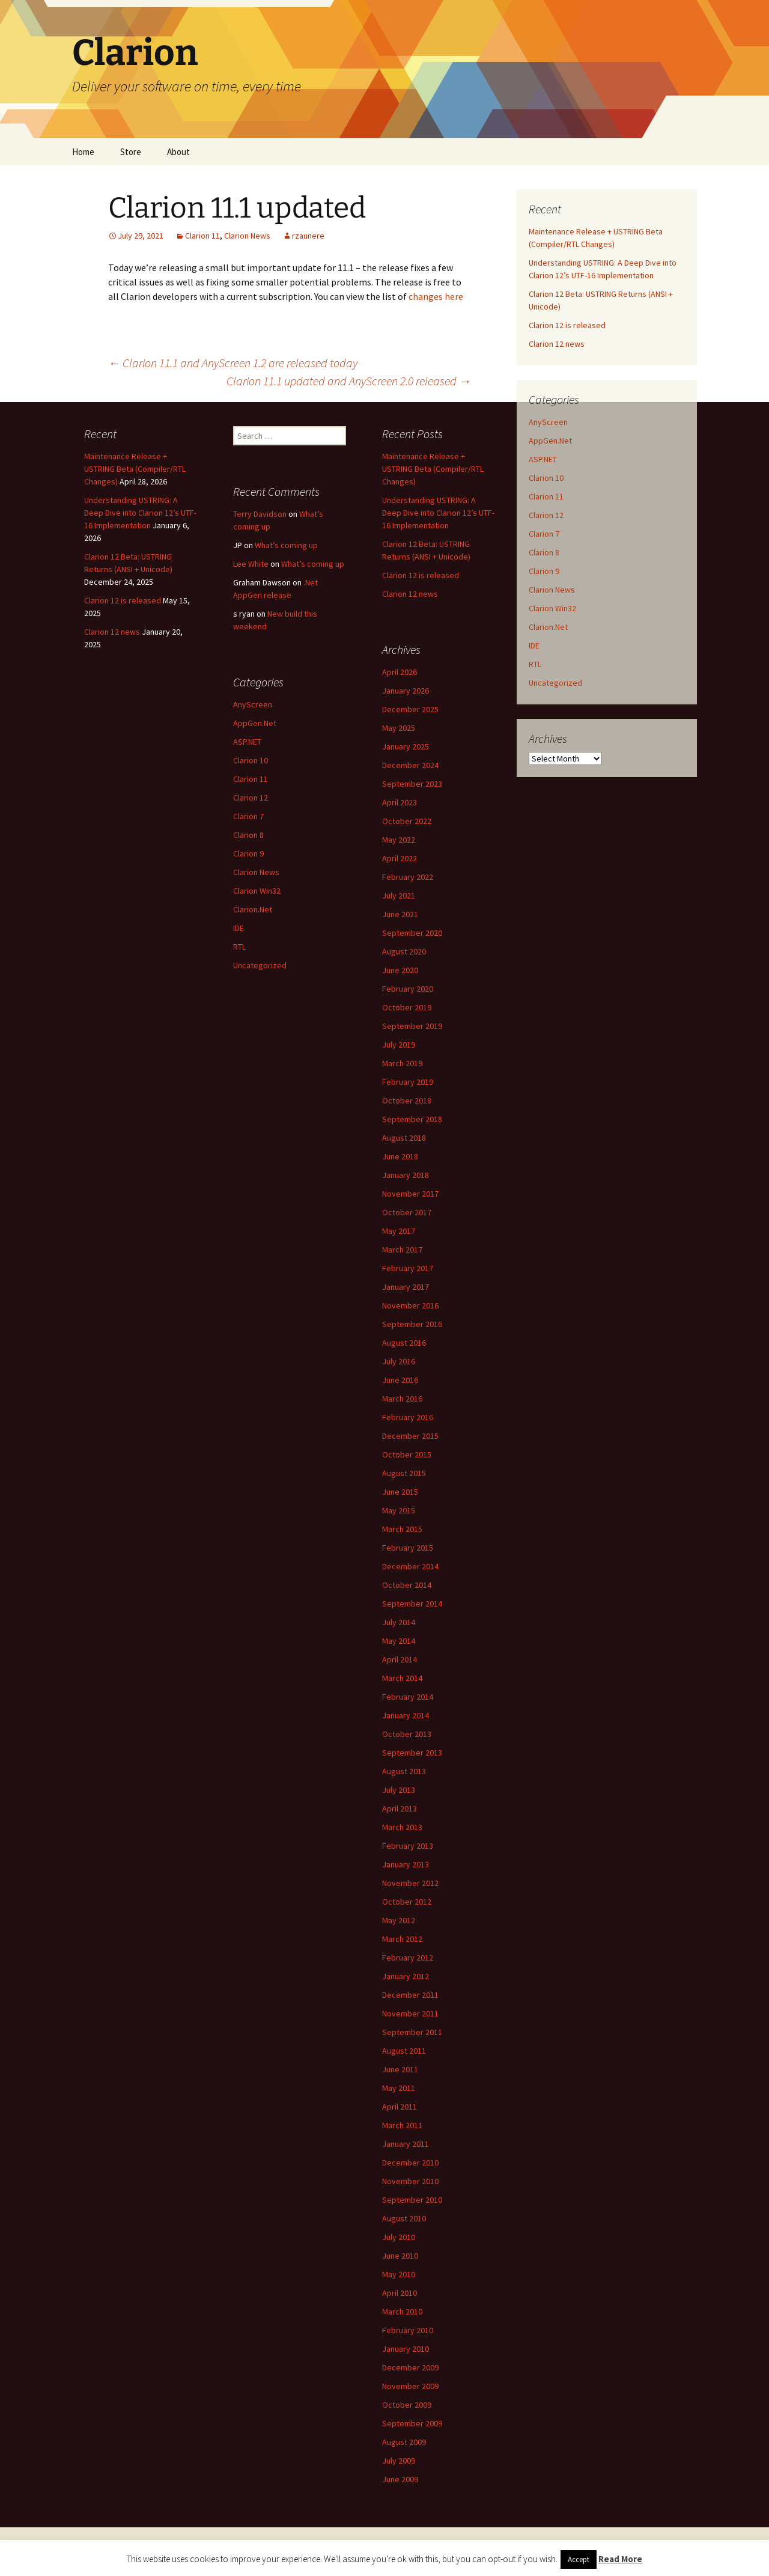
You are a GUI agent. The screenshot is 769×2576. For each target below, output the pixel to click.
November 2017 (410, 1193)
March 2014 (402, 1678)
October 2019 (406, 1007)
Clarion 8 (544, 552)
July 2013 (398, 1789)
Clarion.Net (548, 626)
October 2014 (406, 1584)
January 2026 (405, 690)
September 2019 (412, 1026)
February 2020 (407, 988)
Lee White (251, 563)
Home (83, 151)
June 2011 (400, 2069)
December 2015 (410, 1435)
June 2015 (400, 1491)
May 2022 (398, 839)
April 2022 (399, 858)
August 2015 (404, 1473)
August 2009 (404, 2442)
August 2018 (404, 1137)
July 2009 (398, 2460)
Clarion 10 (546, 477)
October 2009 (406, 2404)
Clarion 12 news (557, 343)
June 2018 (400, 1156)
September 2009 (412, 2423)
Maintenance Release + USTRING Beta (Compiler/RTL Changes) (135, 469)
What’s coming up (286, 545)
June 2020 (400, 970)
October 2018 (406, 1100)
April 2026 (399, 672)
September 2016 (412, 1324)
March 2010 (402, 2311)
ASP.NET (543, 459)
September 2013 (412, 1752)
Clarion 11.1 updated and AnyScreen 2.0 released (348, 380)
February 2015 (407, 1547)
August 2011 (404, 2050)
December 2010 (410, 2162)
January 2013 (405, 1864)
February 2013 (407, 1845)
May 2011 (398, 2088)
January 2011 (405, 2143)
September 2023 (412, 783)
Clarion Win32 (552, 608)
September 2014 (412, 1603)
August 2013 (404, 1771)
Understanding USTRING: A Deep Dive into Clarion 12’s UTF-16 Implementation (140, 513)
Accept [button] (578, 2559)
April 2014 (399, 1659)
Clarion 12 (546, 515)
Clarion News (247, 235)
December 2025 (410, 709)
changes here (436, 296)
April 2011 (399, 2106)
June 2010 (400, 2255)
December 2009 (410, 2367)
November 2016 (410, 1305)
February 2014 (407, 1696)
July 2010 (398, 2237)
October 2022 (406, 821)
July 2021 (398, 895)
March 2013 (402, 1827)
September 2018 (412, 1119)
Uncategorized (555, 682)
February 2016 (407, 1417)
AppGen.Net (550, 440)
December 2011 (410, 1994)
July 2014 (398, 1622)
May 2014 (398, 1640)
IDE (534, 645)
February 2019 (407, 1081)
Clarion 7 (544, 533)
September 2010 (412, 2199)
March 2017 (402, 1249)
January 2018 (405, 1175)
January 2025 (405, 746)
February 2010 (407, 2330)
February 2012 (407, 1957)
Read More (620, 2559)
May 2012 (398, 1920)
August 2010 (404, 2218)
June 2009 (400, 2479)
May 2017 (398, 1230)
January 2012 (405, 1976)
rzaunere (308, 235)
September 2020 (412, 932)
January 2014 (405, 1715)
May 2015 (398, 1510)
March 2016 (402, 1398)
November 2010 (410, 2181)
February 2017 (407, 1268)
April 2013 (399, 1808)
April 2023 (399, 802)
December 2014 (410, 1566)
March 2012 (402, 1939)
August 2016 (404, 1342)
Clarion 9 (544, 571)
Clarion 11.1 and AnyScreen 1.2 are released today (232, 362)
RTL (535, 664)
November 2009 (410, 2386)
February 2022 (407, 876)
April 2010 (399, 2293)
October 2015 (406, 1454)
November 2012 (410, 1883)
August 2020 (404, 951)
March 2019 (402, 1063)
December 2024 (410, 765)
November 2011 (410, 2013)
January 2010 (405, 2348)
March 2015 (402, 1529)
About (178, 151)
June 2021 (400, 914)
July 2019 (398, 1044)
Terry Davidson (260, 513)
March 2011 (402, 2125)
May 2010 (398, 2274)
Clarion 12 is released (567, 325)
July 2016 (398, 1361)
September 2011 (412, 2032)
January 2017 (405, 1286)
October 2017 (406, 1212)
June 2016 (400, 1380)
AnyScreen (548, 422)
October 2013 (406, 1734)
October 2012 (406, 1901)
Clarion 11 (202, 235)
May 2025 (398, 727)
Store (130, 151)
